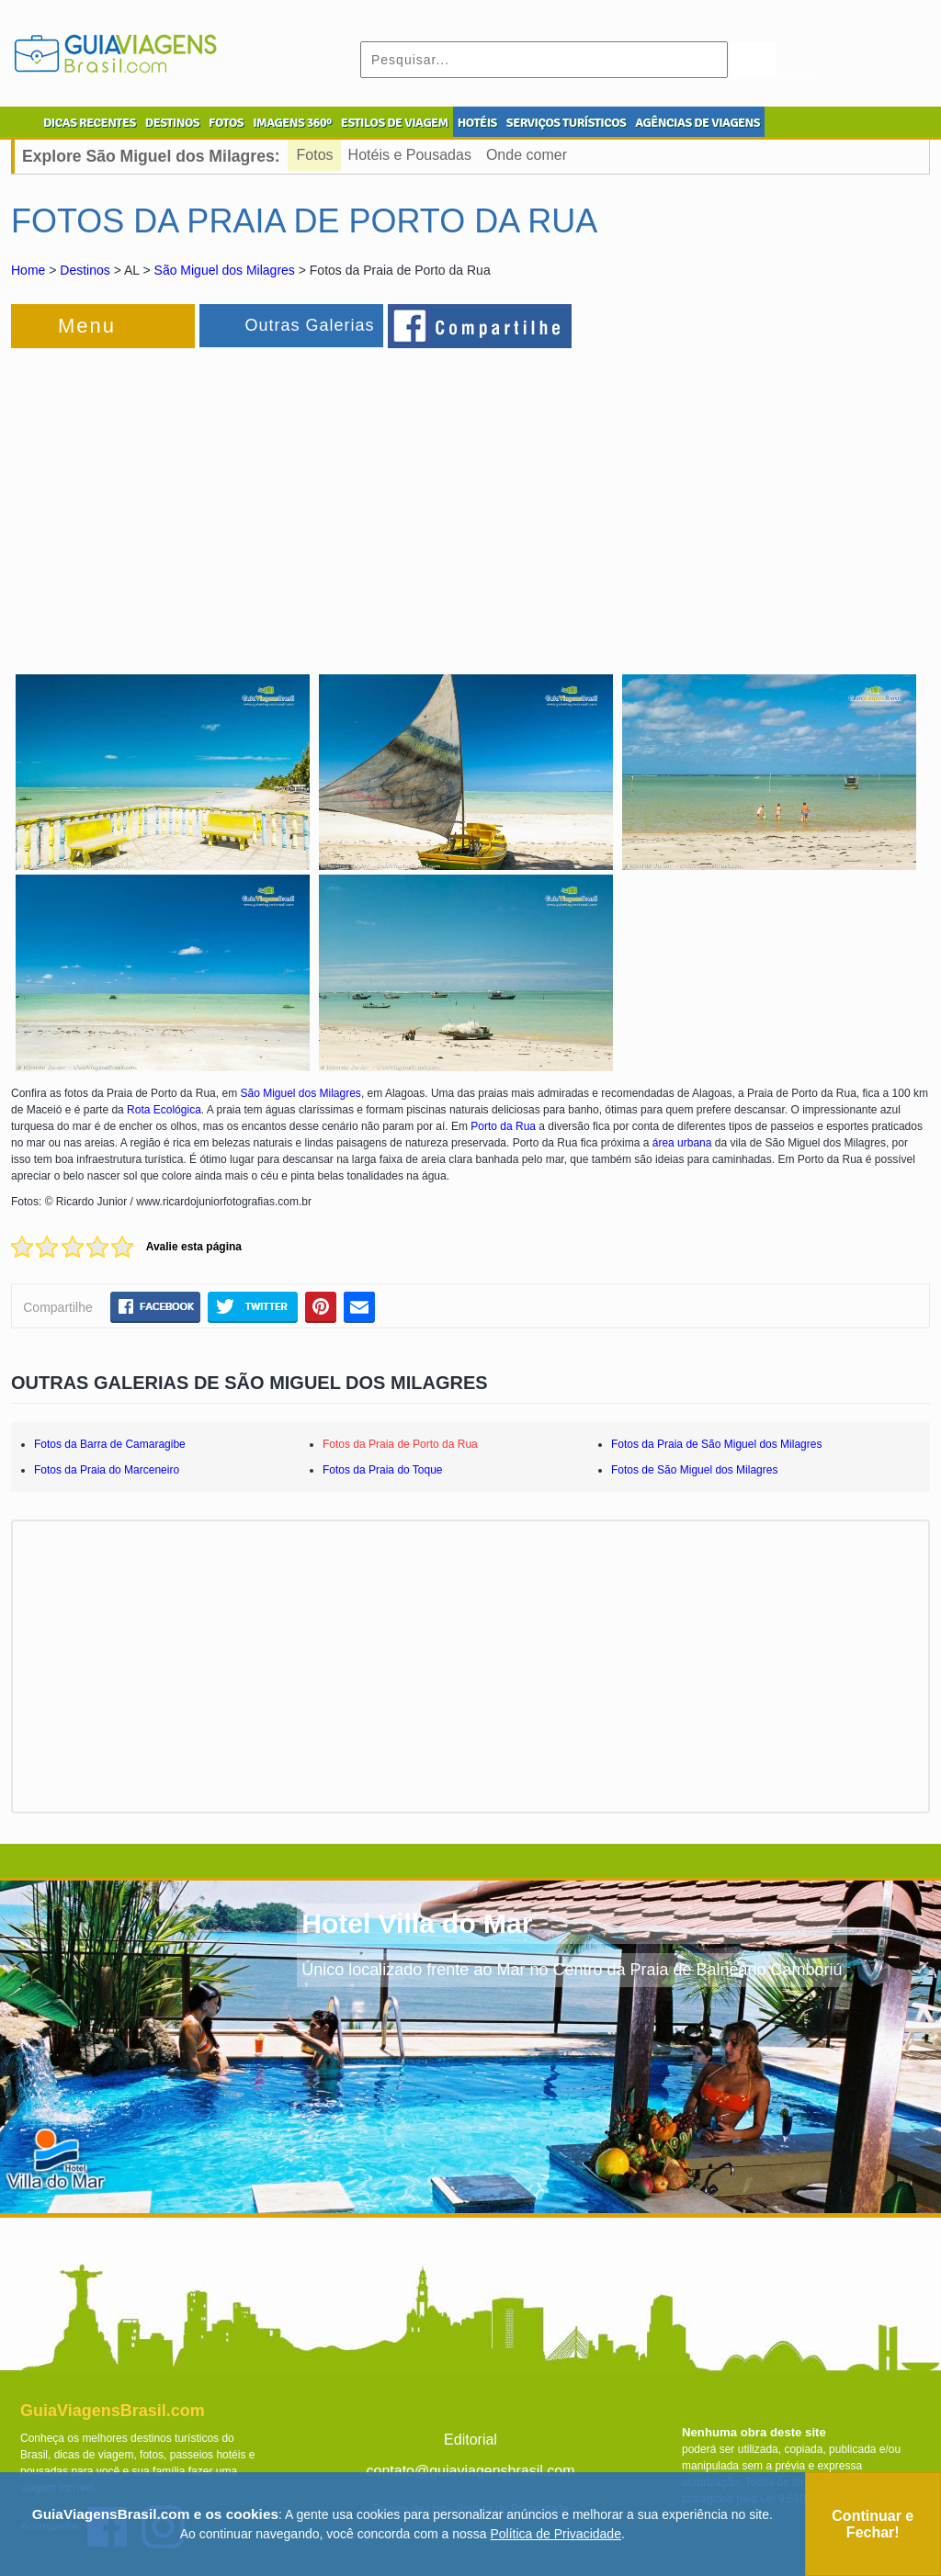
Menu (87, 325)
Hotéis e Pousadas (409, 155)
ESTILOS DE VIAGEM (394, 122)
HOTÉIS (477, 122)
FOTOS (226, 122)
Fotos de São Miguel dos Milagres (694, 1469)
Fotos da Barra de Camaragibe (110, 1444)
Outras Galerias (309, 325)
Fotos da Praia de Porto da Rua (400, 1444)
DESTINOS (172, 122)
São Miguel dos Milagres (224, 270)
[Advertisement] (211, 499)
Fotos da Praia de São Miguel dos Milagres (716, 1444)
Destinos (84, 270)
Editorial (470, 2439)
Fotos (315, 155)
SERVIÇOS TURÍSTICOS (566, 122)
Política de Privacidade (556, 2533)
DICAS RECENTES (89, 122)
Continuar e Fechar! (872, 2524)
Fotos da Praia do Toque (383, 1469)
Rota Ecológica (164, 1109)
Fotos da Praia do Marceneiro (106, 1469)
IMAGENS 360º (292, 122)
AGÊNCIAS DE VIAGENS (697, 122)
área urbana (682, 1142)
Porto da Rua (503, 1126)
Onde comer (526, 155)
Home (28, 270)
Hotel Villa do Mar (416, 1923)
